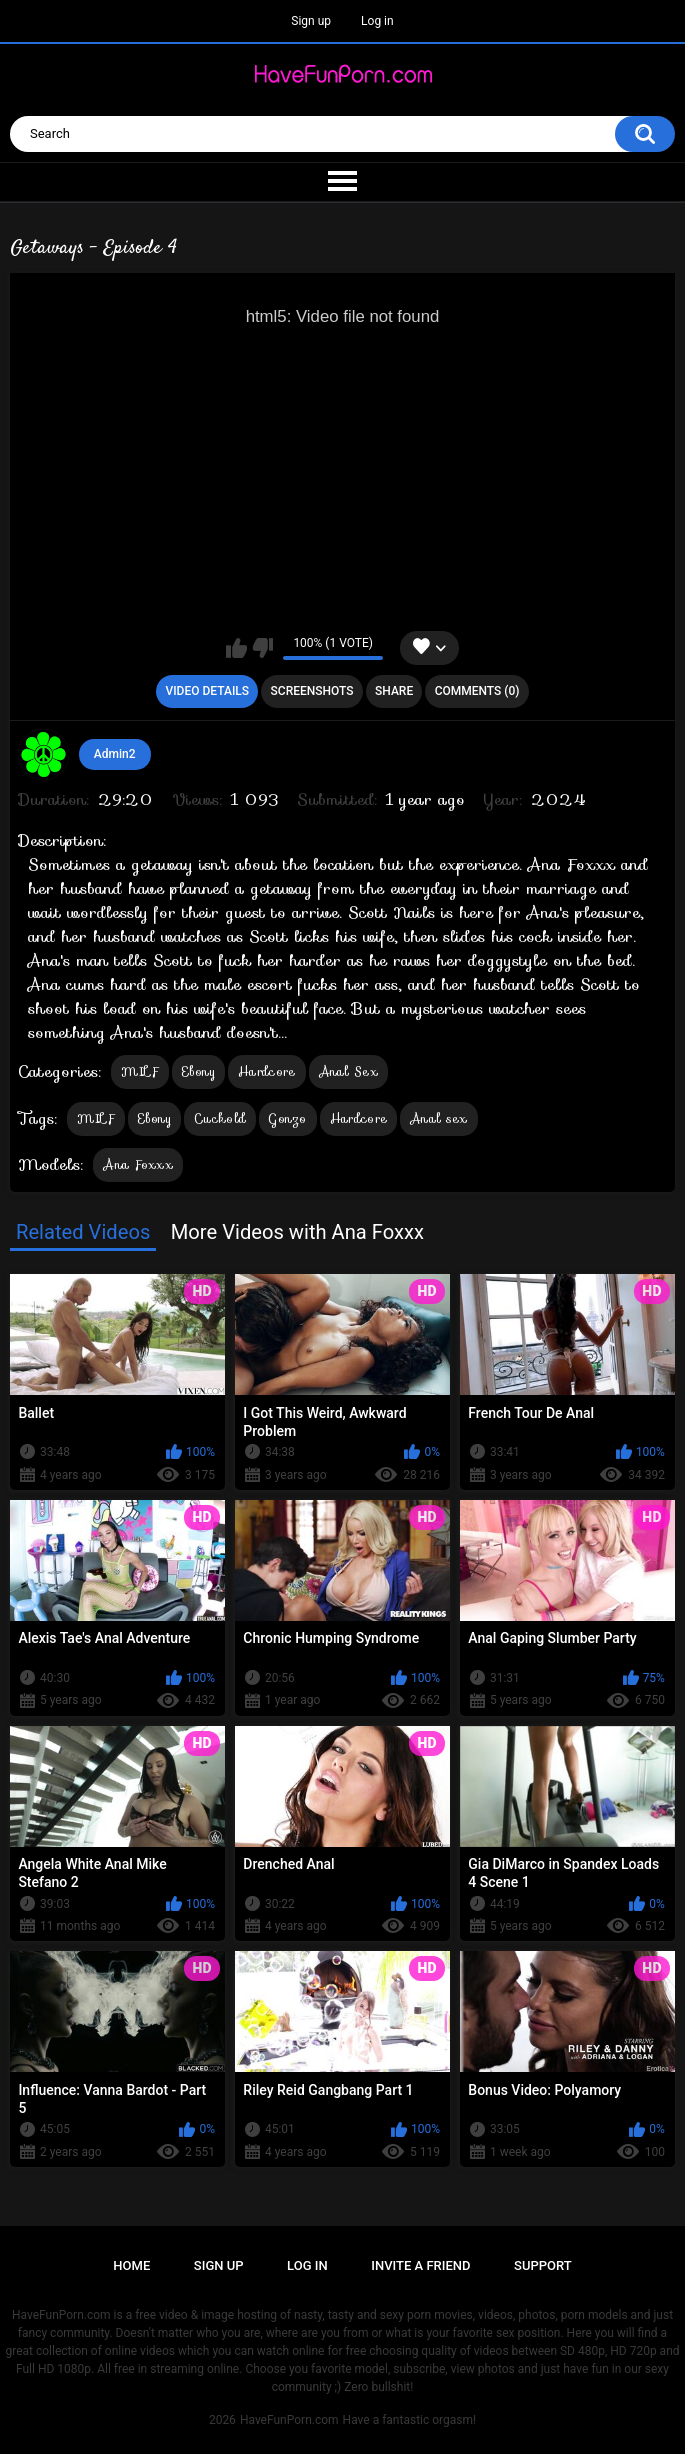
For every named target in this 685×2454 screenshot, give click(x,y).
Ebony (199, 1071)
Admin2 (115, 754)
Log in (377, 21)
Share (394, 691)
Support (543, 2265)
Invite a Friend (420, 2265)
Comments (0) (477, 691)
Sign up (311, 21)
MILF (139, 1071)
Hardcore (266, 1071)
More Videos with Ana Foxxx (297, 1232)
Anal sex (438, 1118)
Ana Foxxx (138, 1164)
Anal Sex (348, 1071)
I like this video (236, 648)
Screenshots (312, 691)
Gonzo (288, 1118)
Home (131, 2265)
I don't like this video (262, 648)
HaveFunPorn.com (289, 2420)
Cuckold (220, 1118)
